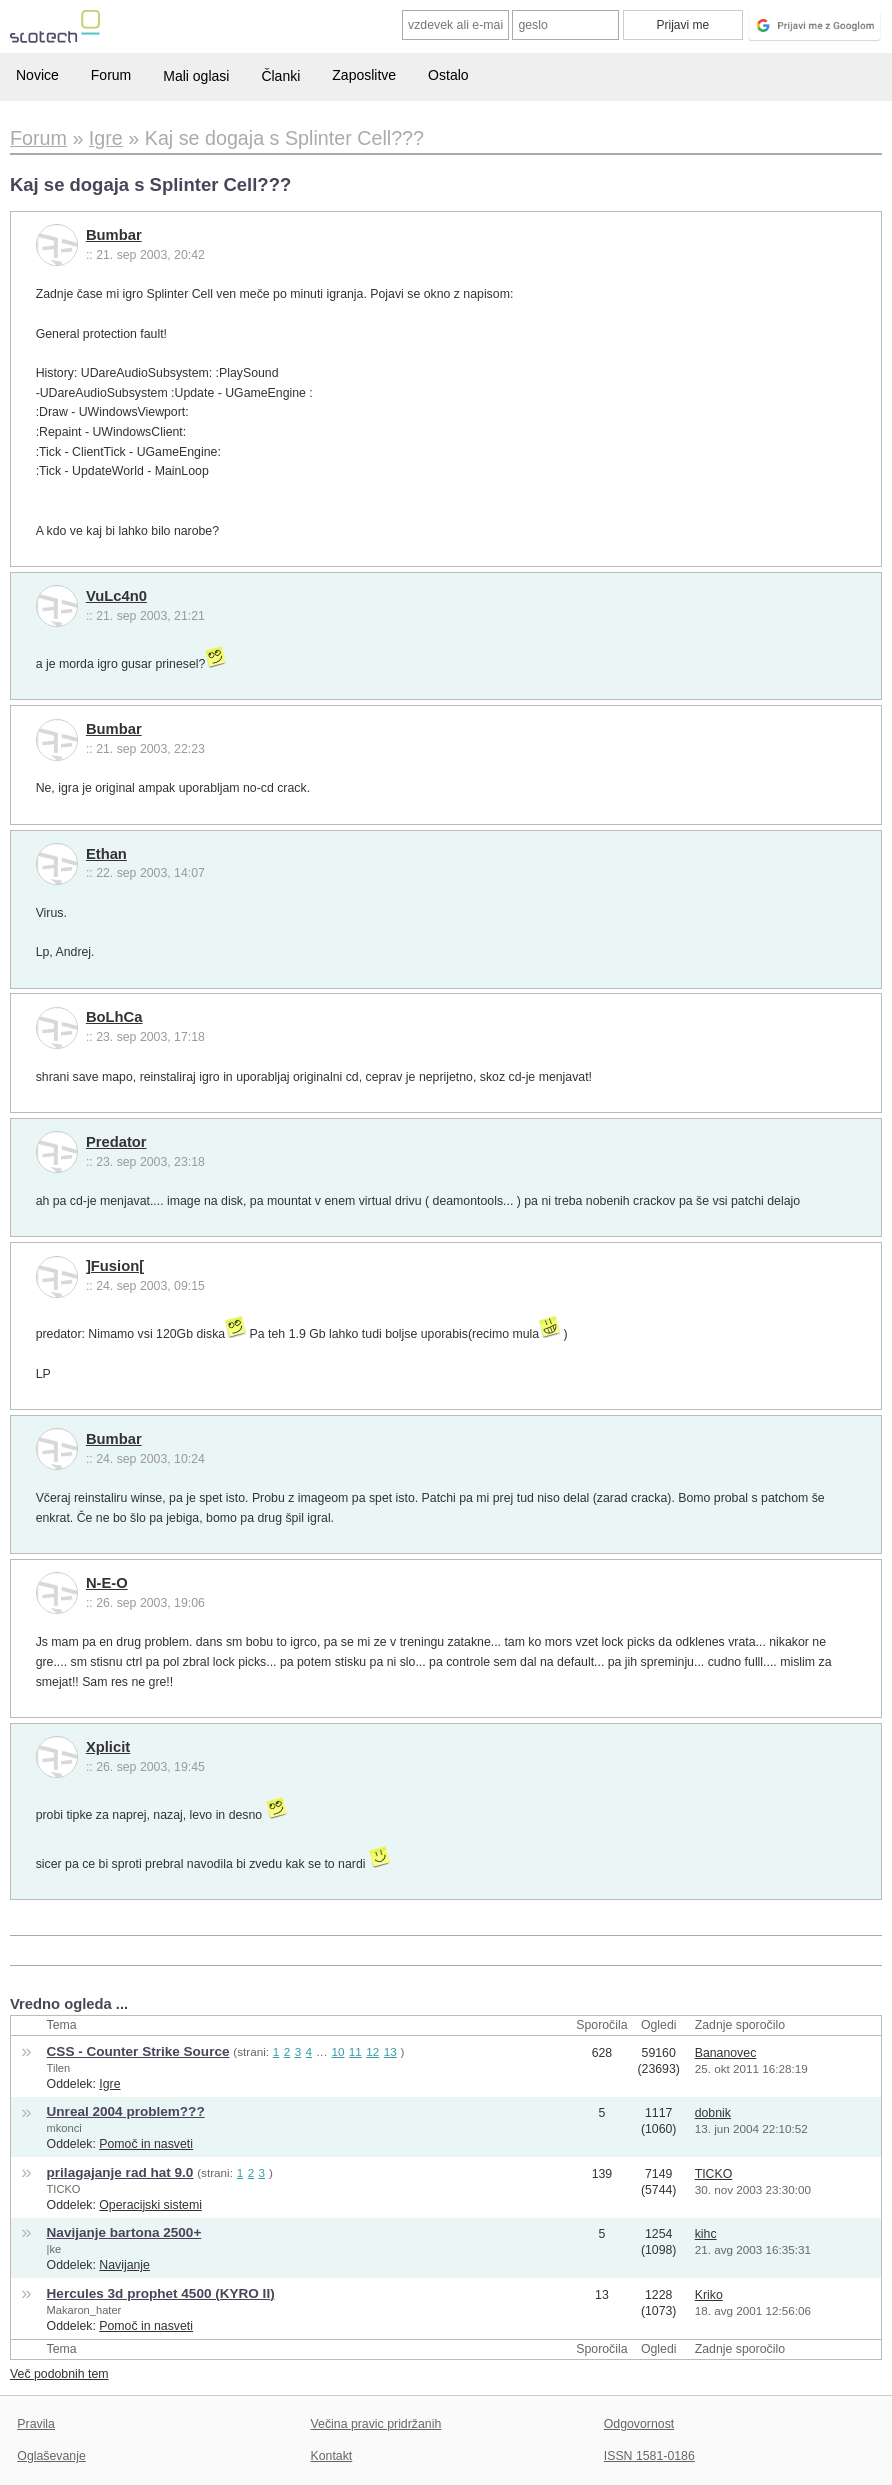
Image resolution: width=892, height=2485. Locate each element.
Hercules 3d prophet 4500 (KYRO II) (161, 2293)
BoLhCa (114, 1017)
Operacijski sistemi (150, 2205)
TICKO (64, 2189)
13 (390, 2051)
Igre (109, 2084)
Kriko (709, 2295)
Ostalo (448, 75)
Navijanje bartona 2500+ (124, 2232)
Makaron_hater (84, 2310)
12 (372, 2051)
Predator (116, 1142)
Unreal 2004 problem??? (126, 2111)
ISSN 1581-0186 (649, 2456)
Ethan (106, 854)
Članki (280, 76)
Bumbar (114, 235)
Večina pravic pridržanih (376, 2424)
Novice (37, 75)
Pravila (36, 2424)
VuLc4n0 (116, 596)
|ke (54, 2249)
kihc (706, 2234)
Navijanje (124, 2265)
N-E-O (107, 1583)
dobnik (713, 2113)
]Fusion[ (115, 1266)
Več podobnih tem (59, 2374)
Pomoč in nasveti (146, 2144)
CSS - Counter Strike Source (138, 2051)
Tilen (59, 2068)
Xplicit (108, 1747)
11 (355, 2051)
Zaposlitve (364, 75)
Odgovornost (639, 2424)
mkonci (64, 2128)
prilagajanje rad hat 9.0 (120, 2172)
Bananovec (726, 2053)
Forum (111, 75)
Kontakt (332, 2456)
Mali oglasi (196, 76)
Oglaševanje (51, 2456)
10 (337, 2051)
